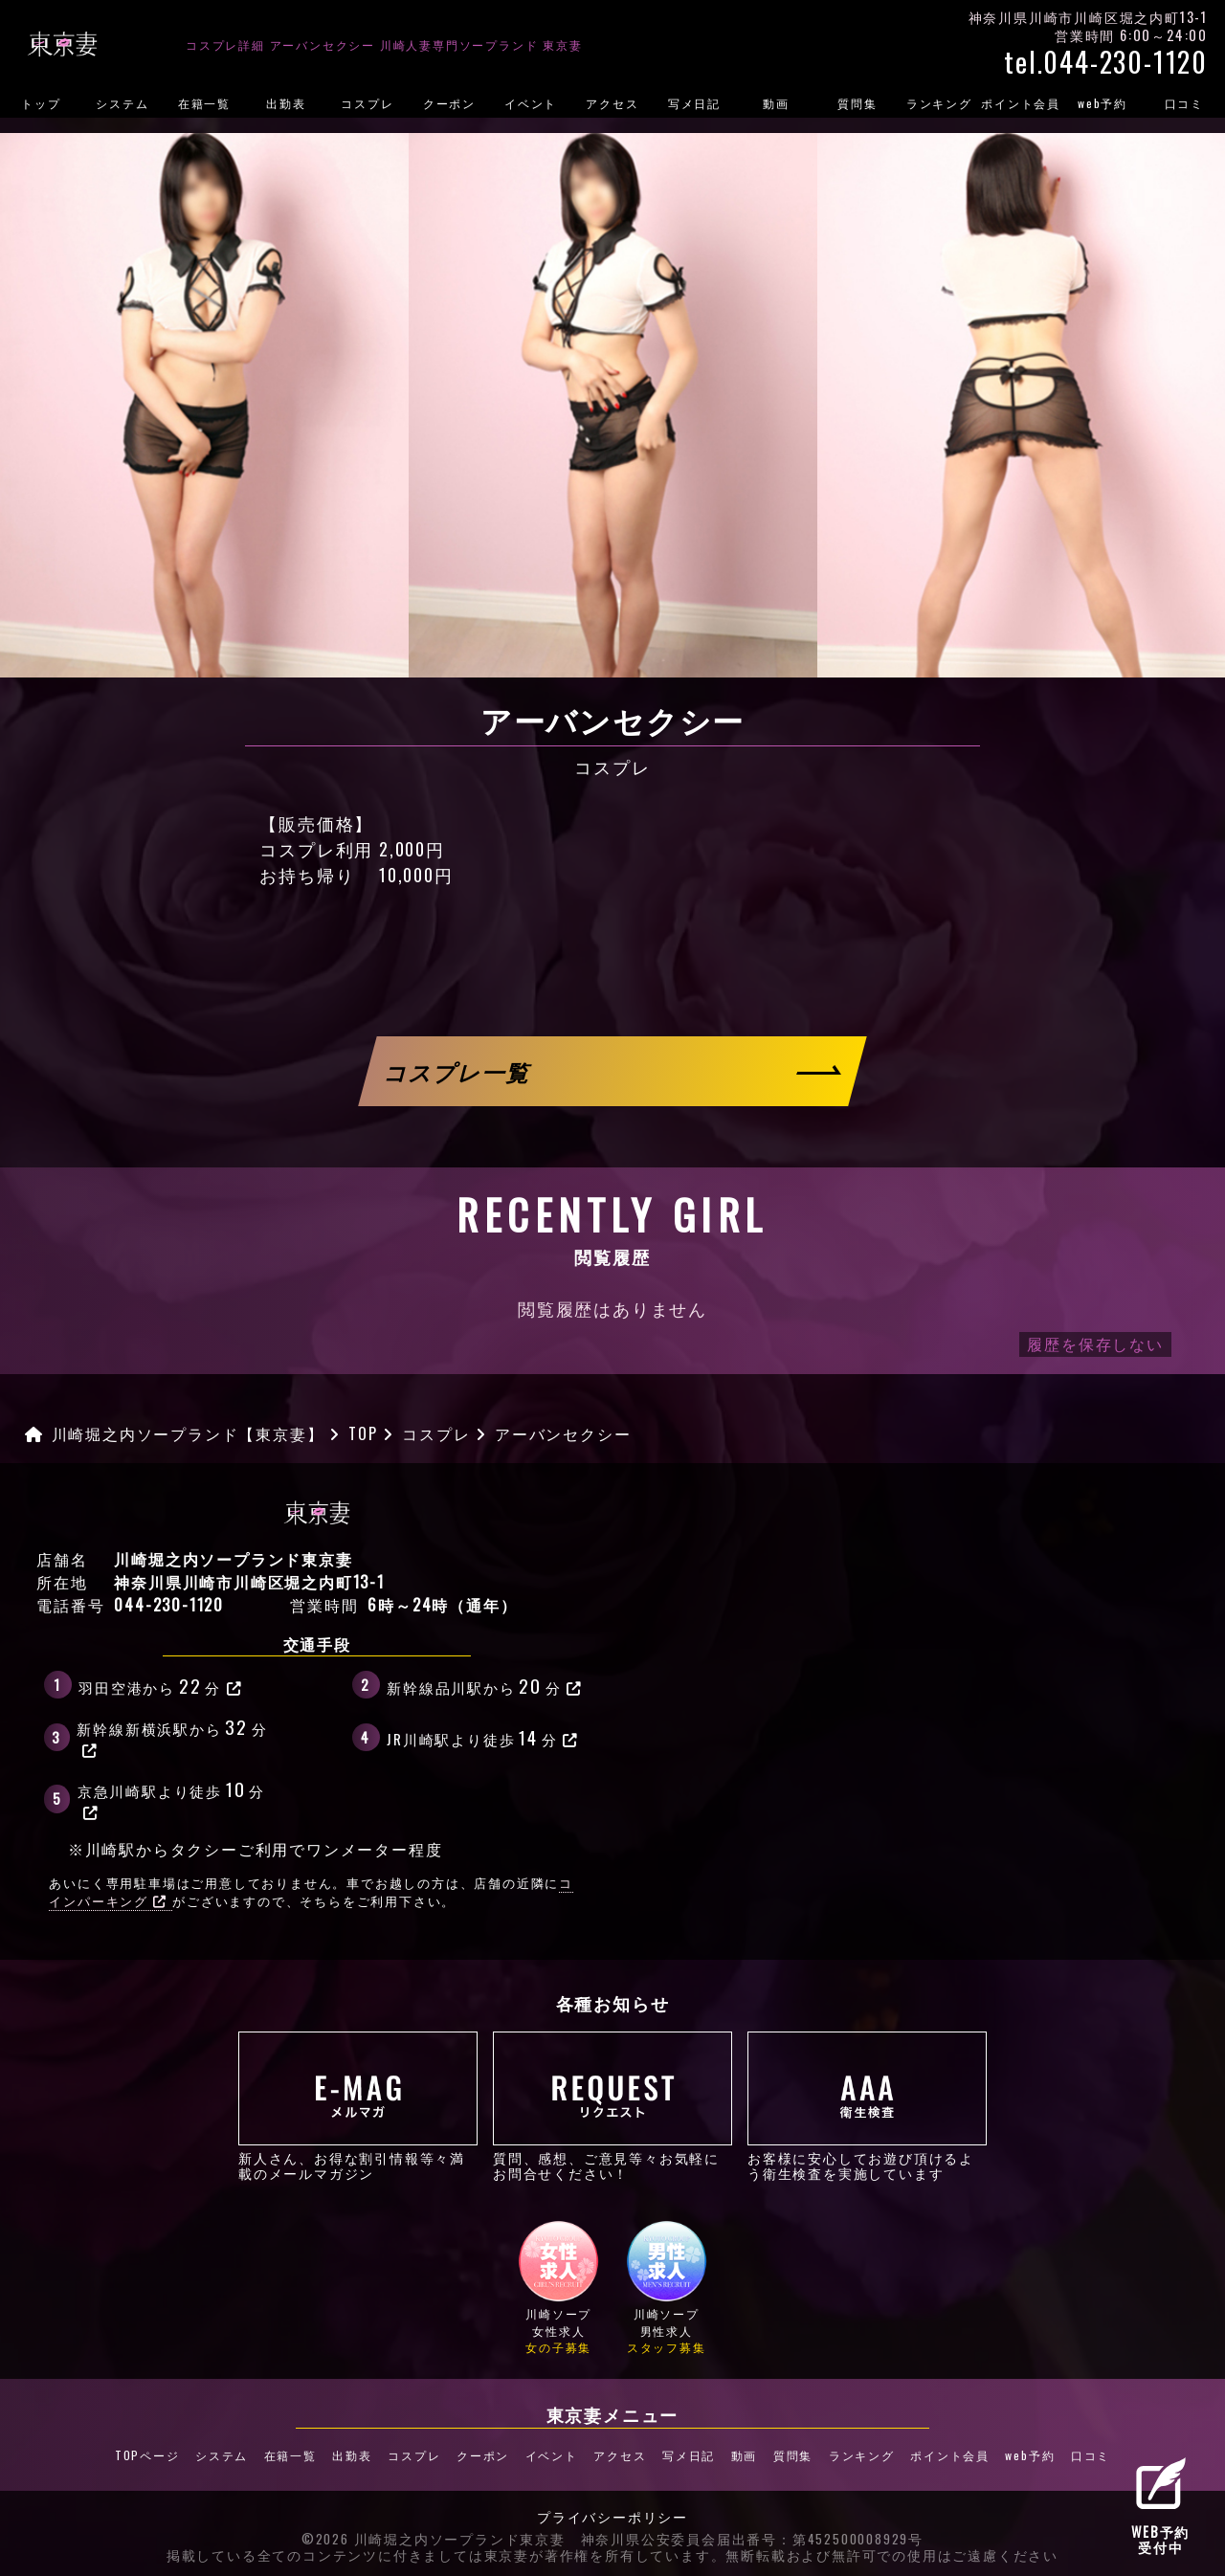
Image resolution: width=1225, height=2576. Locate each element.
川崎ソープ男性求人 (666, 2287)
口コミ (1184, 103)
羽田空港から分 (160, 1685)
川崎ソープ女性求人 (558, 2287)
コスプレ (367, 103)
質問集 (857, 103)
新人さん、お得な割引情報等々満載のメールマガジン (358, 2106)
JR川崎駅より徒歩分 (483, 1736)
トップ (40, 103)
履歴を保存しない (1095, 1343)
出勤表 (285, 103)
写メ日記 (694, 103)
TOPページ (144, 2454)
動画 (776, 103)
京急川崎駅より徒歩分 (171, 1798)
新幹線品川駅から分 (485, 1685)
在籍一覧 (204, 103)
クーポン (449, 103)
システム (122, 103)
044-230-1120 (169, 1604)
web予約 (1102, 103)
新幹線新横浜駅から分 (172, 1736)
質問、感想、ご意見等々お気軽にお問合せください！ (612, 2106)
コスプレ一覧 (458, 1071)
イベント (530, 103)
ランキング (939, 103)
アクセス (612, 103)
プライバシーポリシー (612, 2516)
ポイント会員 (1020, 103)
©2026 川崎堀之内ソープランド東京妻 (433, 2537)
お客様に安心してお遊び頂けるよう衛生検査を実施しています (867, 2106)
